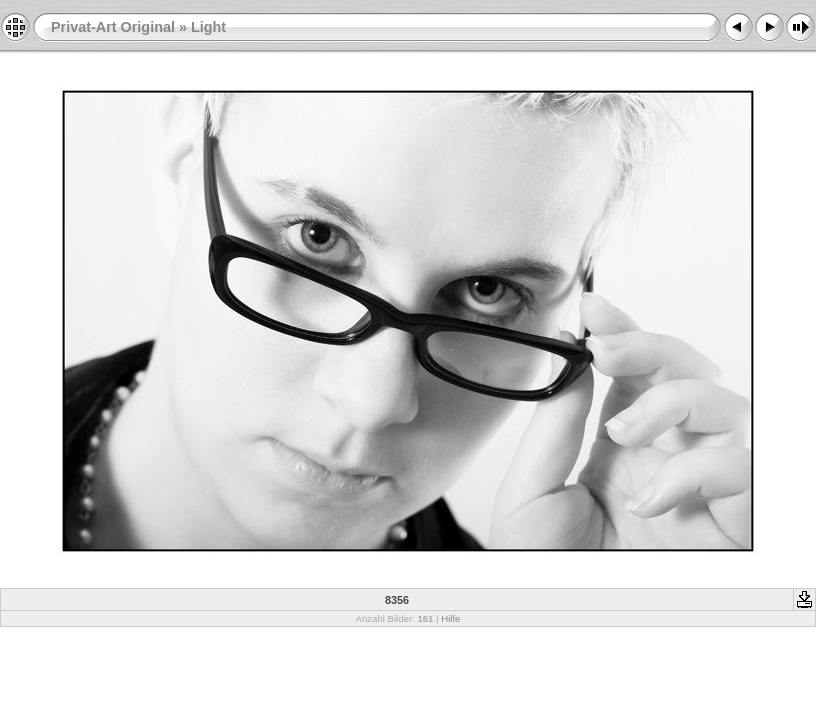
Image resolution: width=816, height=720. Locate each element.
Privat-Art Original (113, 27)
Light (208, 27)
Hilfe (450, 618)
